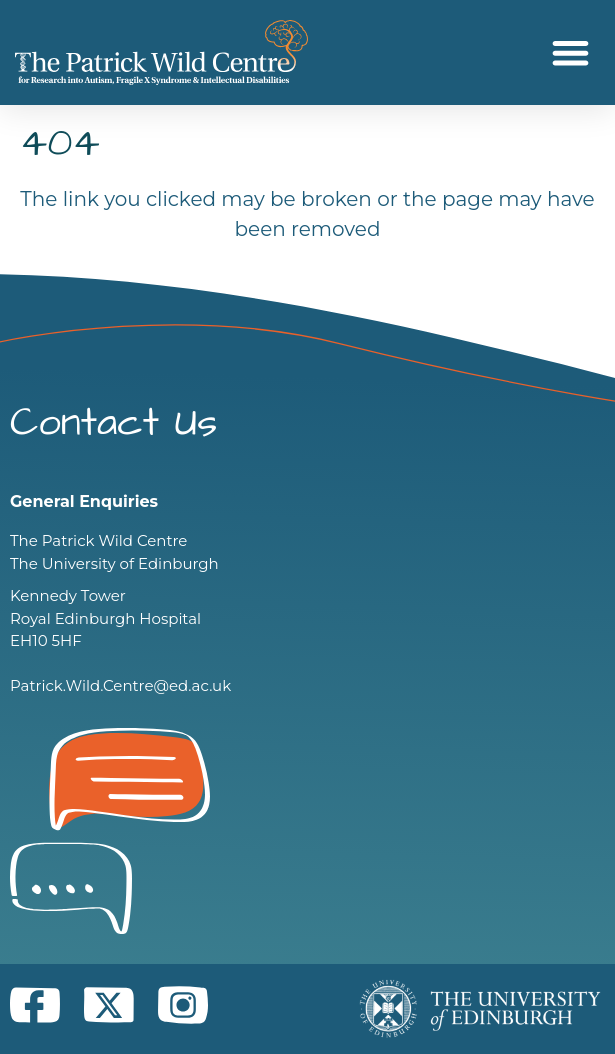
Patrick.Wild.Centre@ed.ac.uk (120, 685)
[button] (571, 52)
